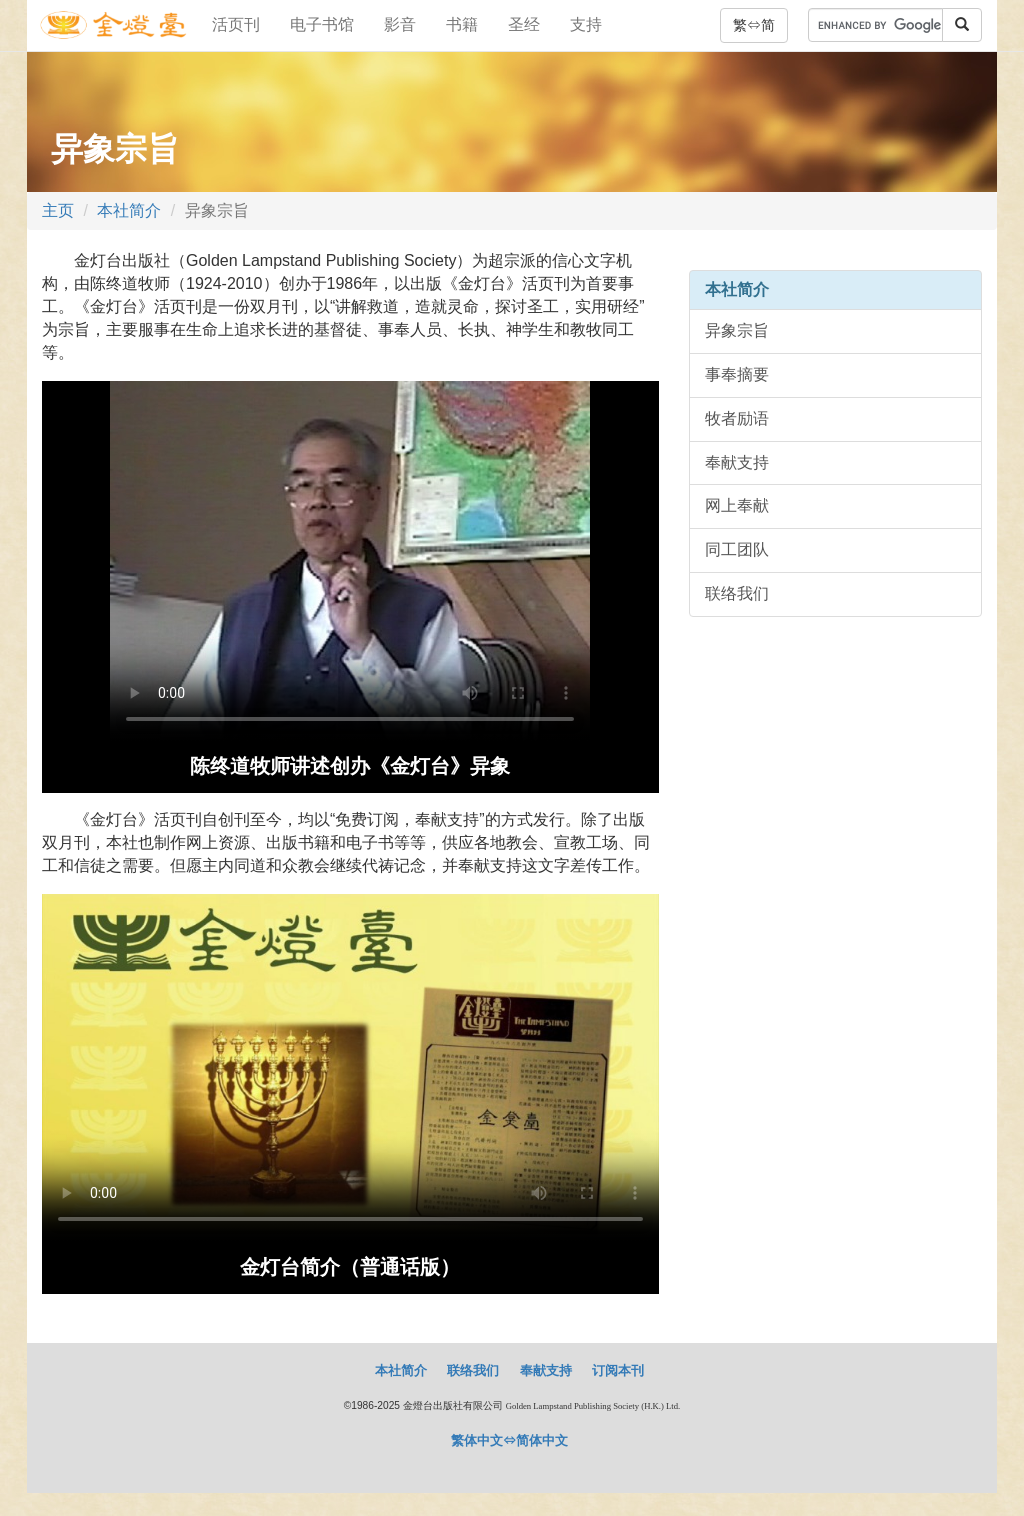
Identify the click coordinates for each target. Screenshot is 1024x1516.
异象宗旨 (737, 330)
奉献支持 (737, 462)
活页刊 (236, 24)
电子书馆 (322, 24)
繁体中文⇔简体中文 (509, 1440)
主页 (58, 210)
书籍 (462, 24)
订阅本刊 (618, 1370)
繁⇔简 (754, 25)
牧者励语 (737, 418)
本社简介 (129, 210)
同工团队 (737, 549)
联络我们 (737, 593)
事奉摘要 (737, 374)
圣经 (524, 24)
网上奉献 (737, 505)
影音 (400, 24)
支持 (586, 24)
